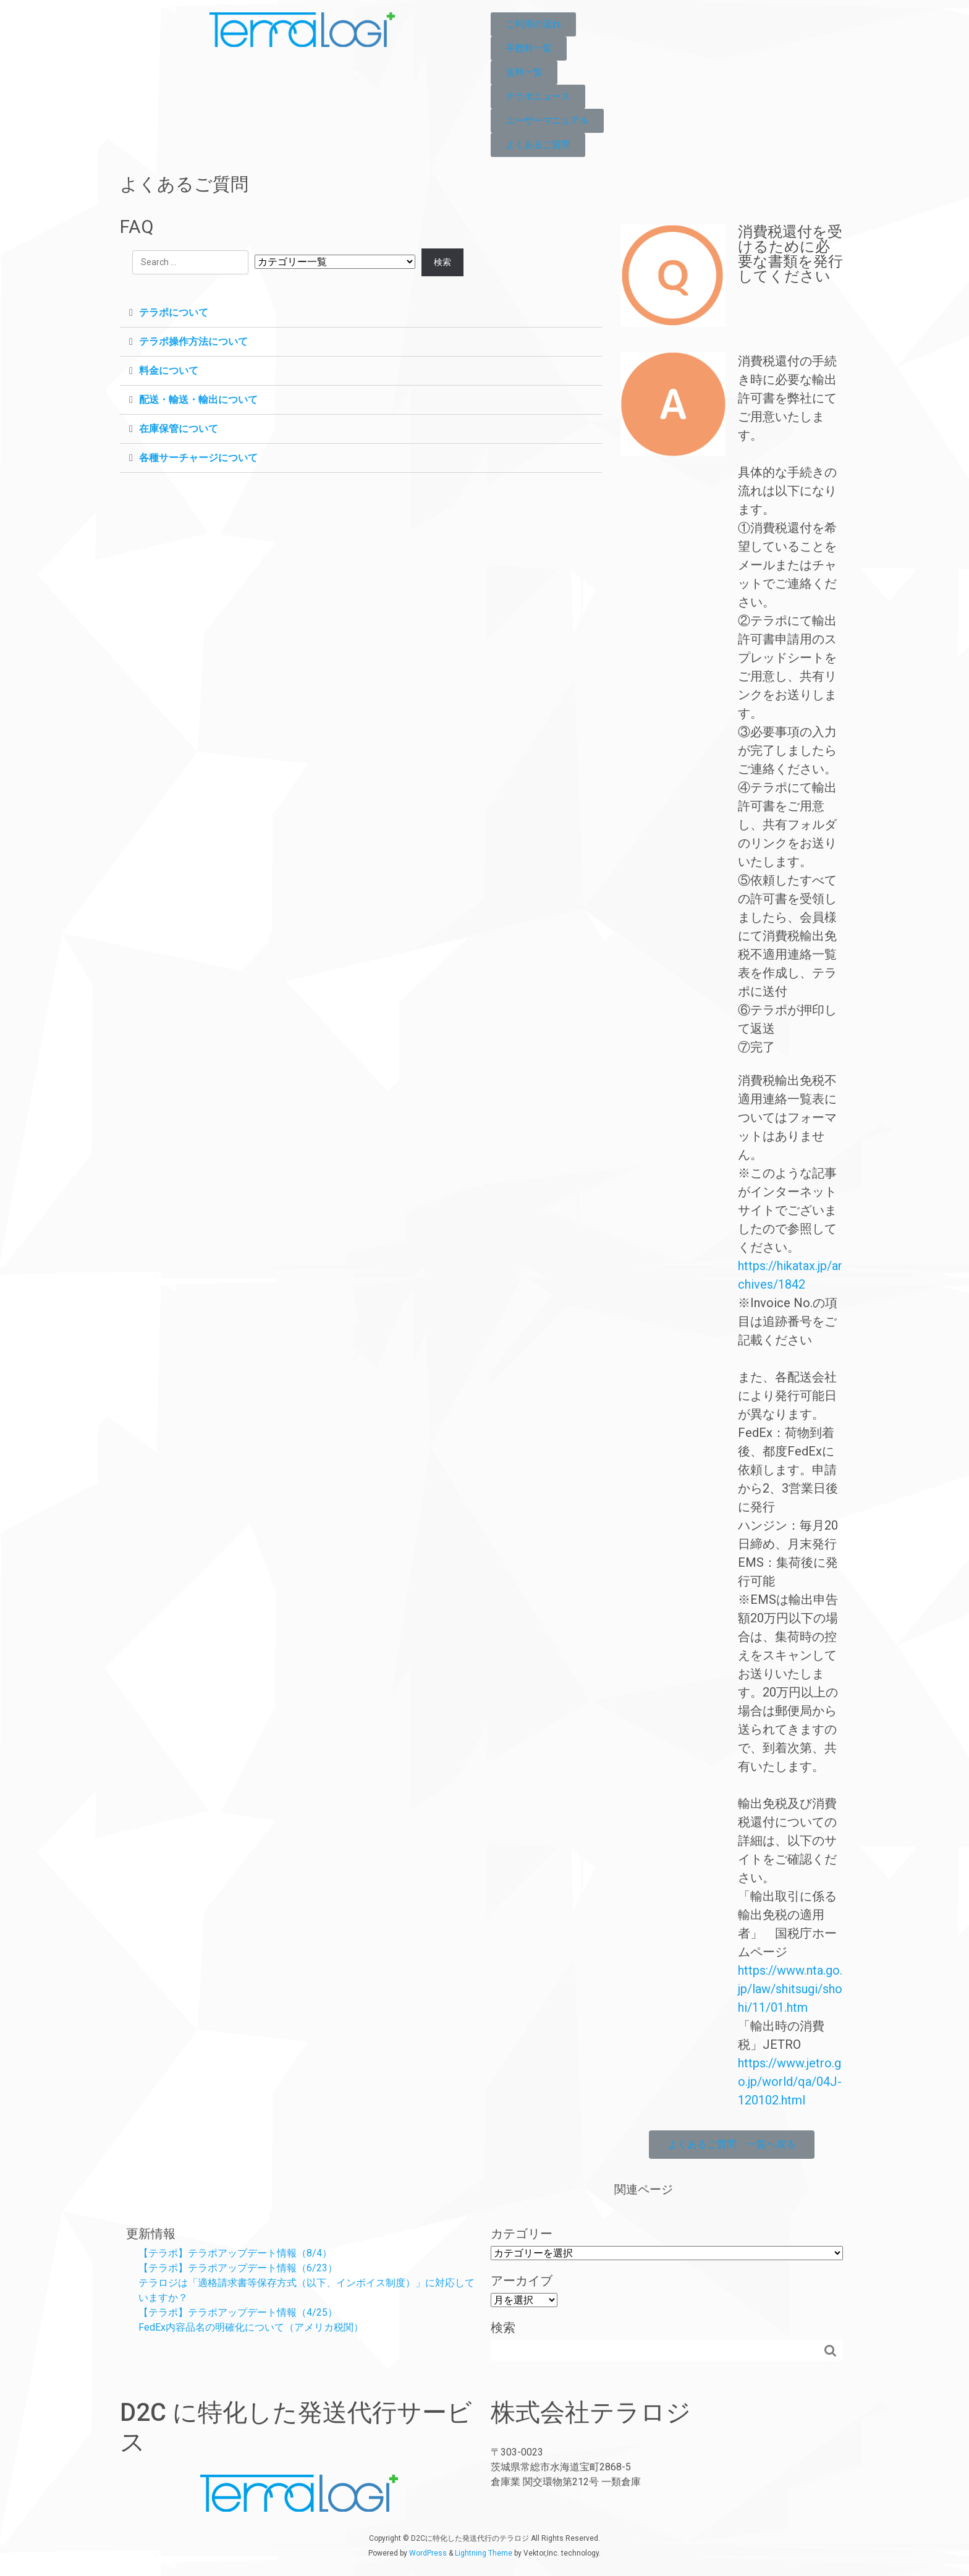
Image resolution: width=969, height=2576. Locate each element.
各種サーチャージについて (198, 458)
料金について (168, 370)
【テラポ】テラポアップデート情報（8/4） (235, 2253)
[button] (533, 24)
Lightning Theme (483, 2553)
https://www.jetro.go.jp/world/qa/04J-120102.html (790, 2082)
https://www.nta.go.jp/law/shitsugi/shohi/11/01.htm (790, 1989)
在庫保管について (178, 428)
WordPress (428, 2553)
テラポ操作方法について (193, 341)
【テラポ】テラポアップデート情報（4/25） (237, 2312)
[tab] (361, 313)
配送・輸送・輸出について (198, 399)
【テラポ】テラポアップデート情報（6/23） (237, 2268)
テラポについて (173, 312)
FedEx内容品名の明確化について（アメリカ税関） (250, 2327)
